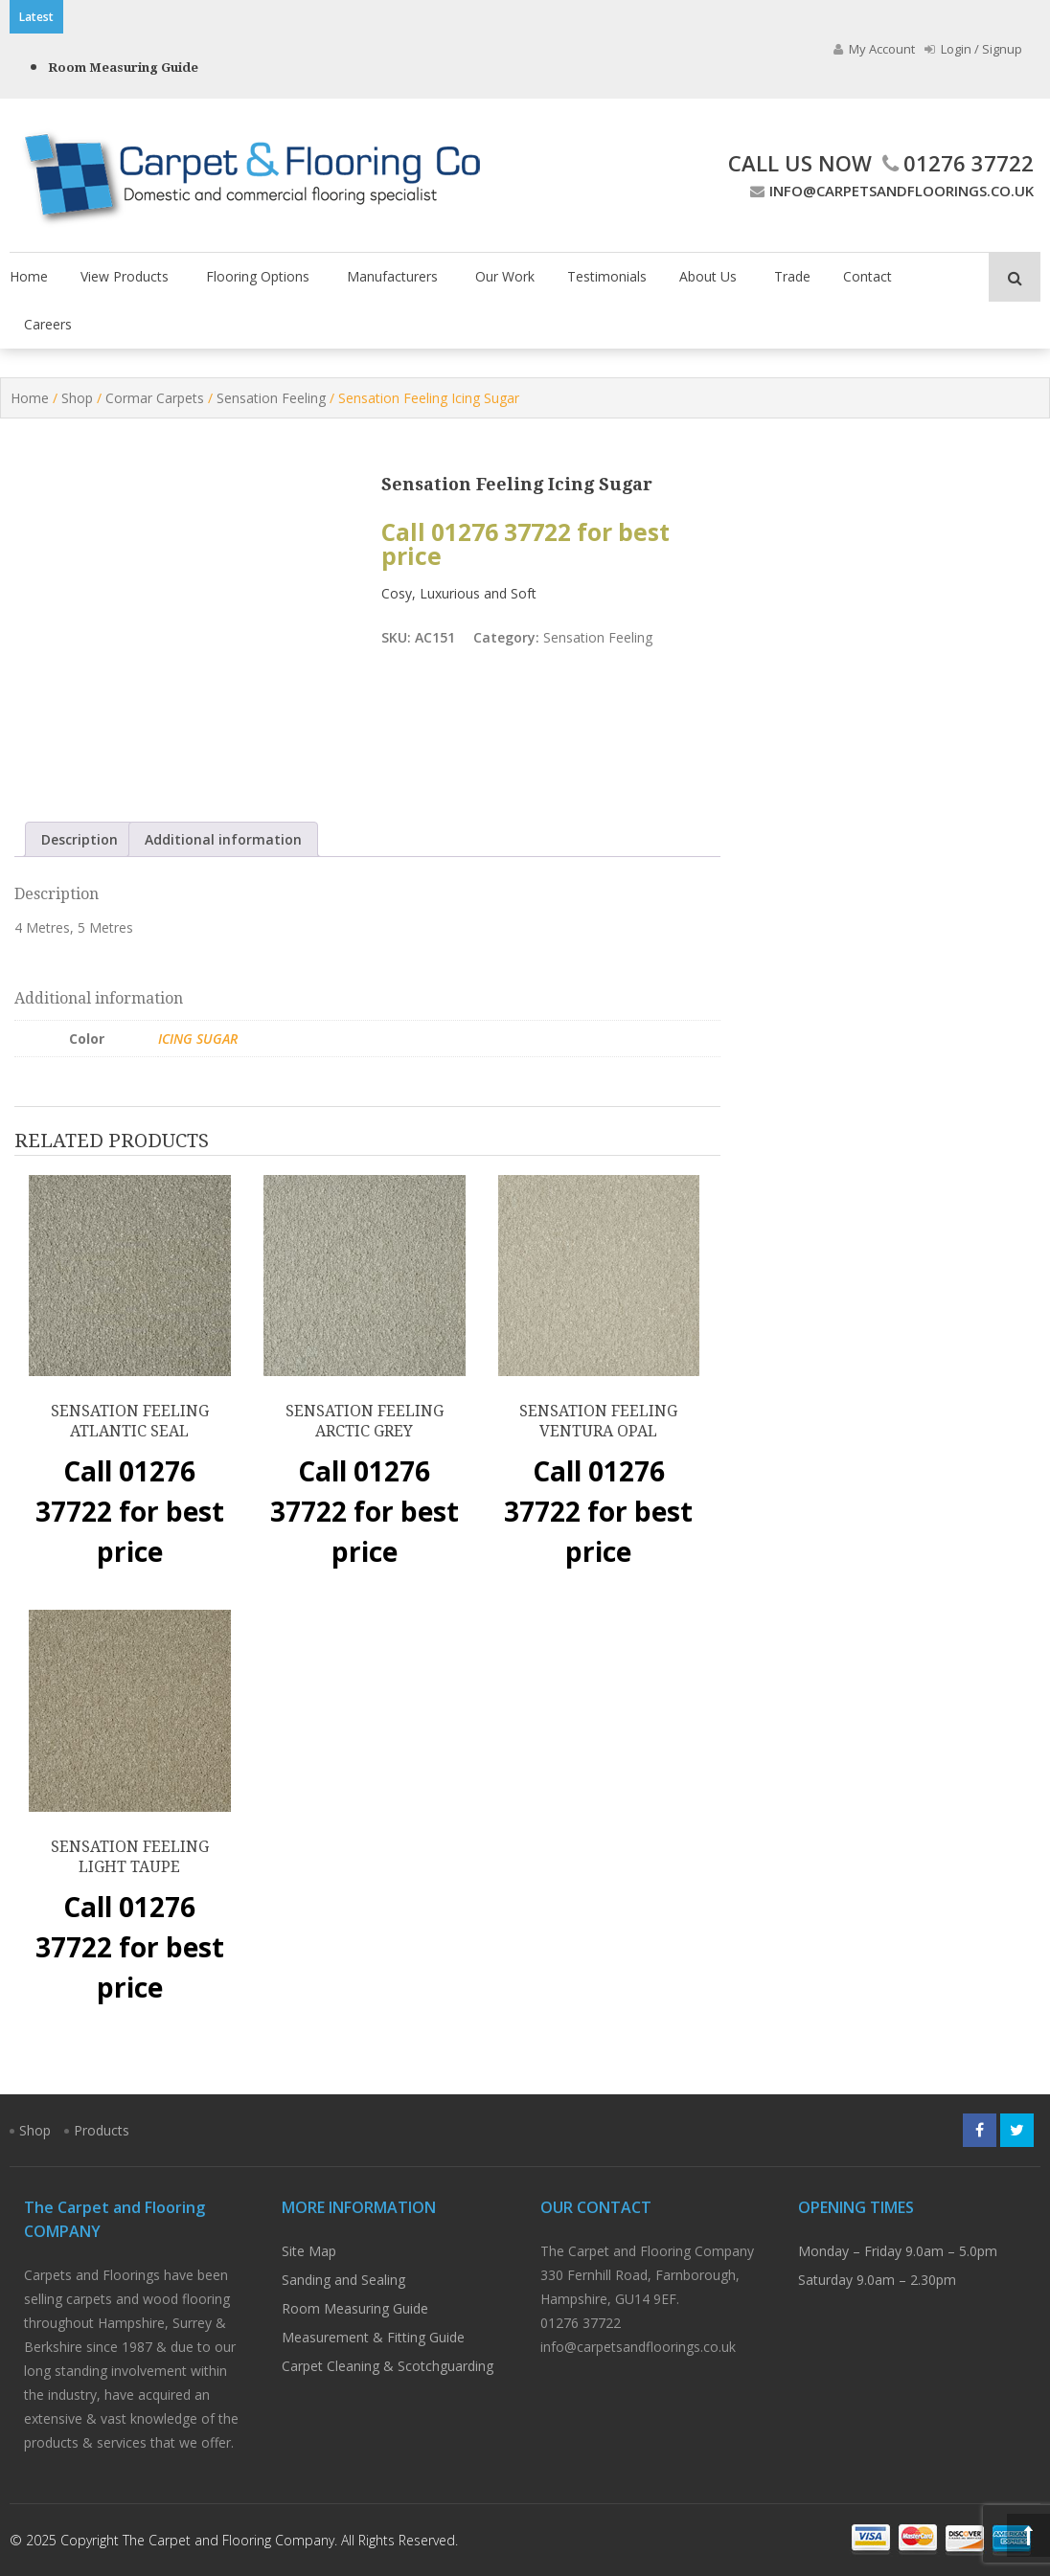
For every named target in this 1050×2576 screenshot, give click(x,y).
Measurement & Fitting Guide (373, 2337)
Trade (792, 276)
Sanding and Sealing (343, 2280)
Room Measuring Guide (123, 67)
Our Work (505, 276)
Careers (48, 324)
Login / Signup (973, 48)
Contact (867, 276)
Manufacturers (392, 276)
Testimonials (607, 276)
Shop (77, 398)
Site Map (309, 2251)
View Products (124, 276)
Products (101, 2130)
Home (29, 276)
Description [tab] (79, 839)
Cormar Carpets (154, 398)
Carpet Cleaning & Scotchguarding (387, 2366)
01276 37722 (956, 162)
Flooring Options (257, 276)
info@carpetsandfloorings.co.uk (889, 190)
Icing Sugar (198, 1038)
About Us (708, 276)
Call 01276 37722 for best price (525, 544)
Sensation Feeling (271, 398)
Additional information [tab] (223, 839)
